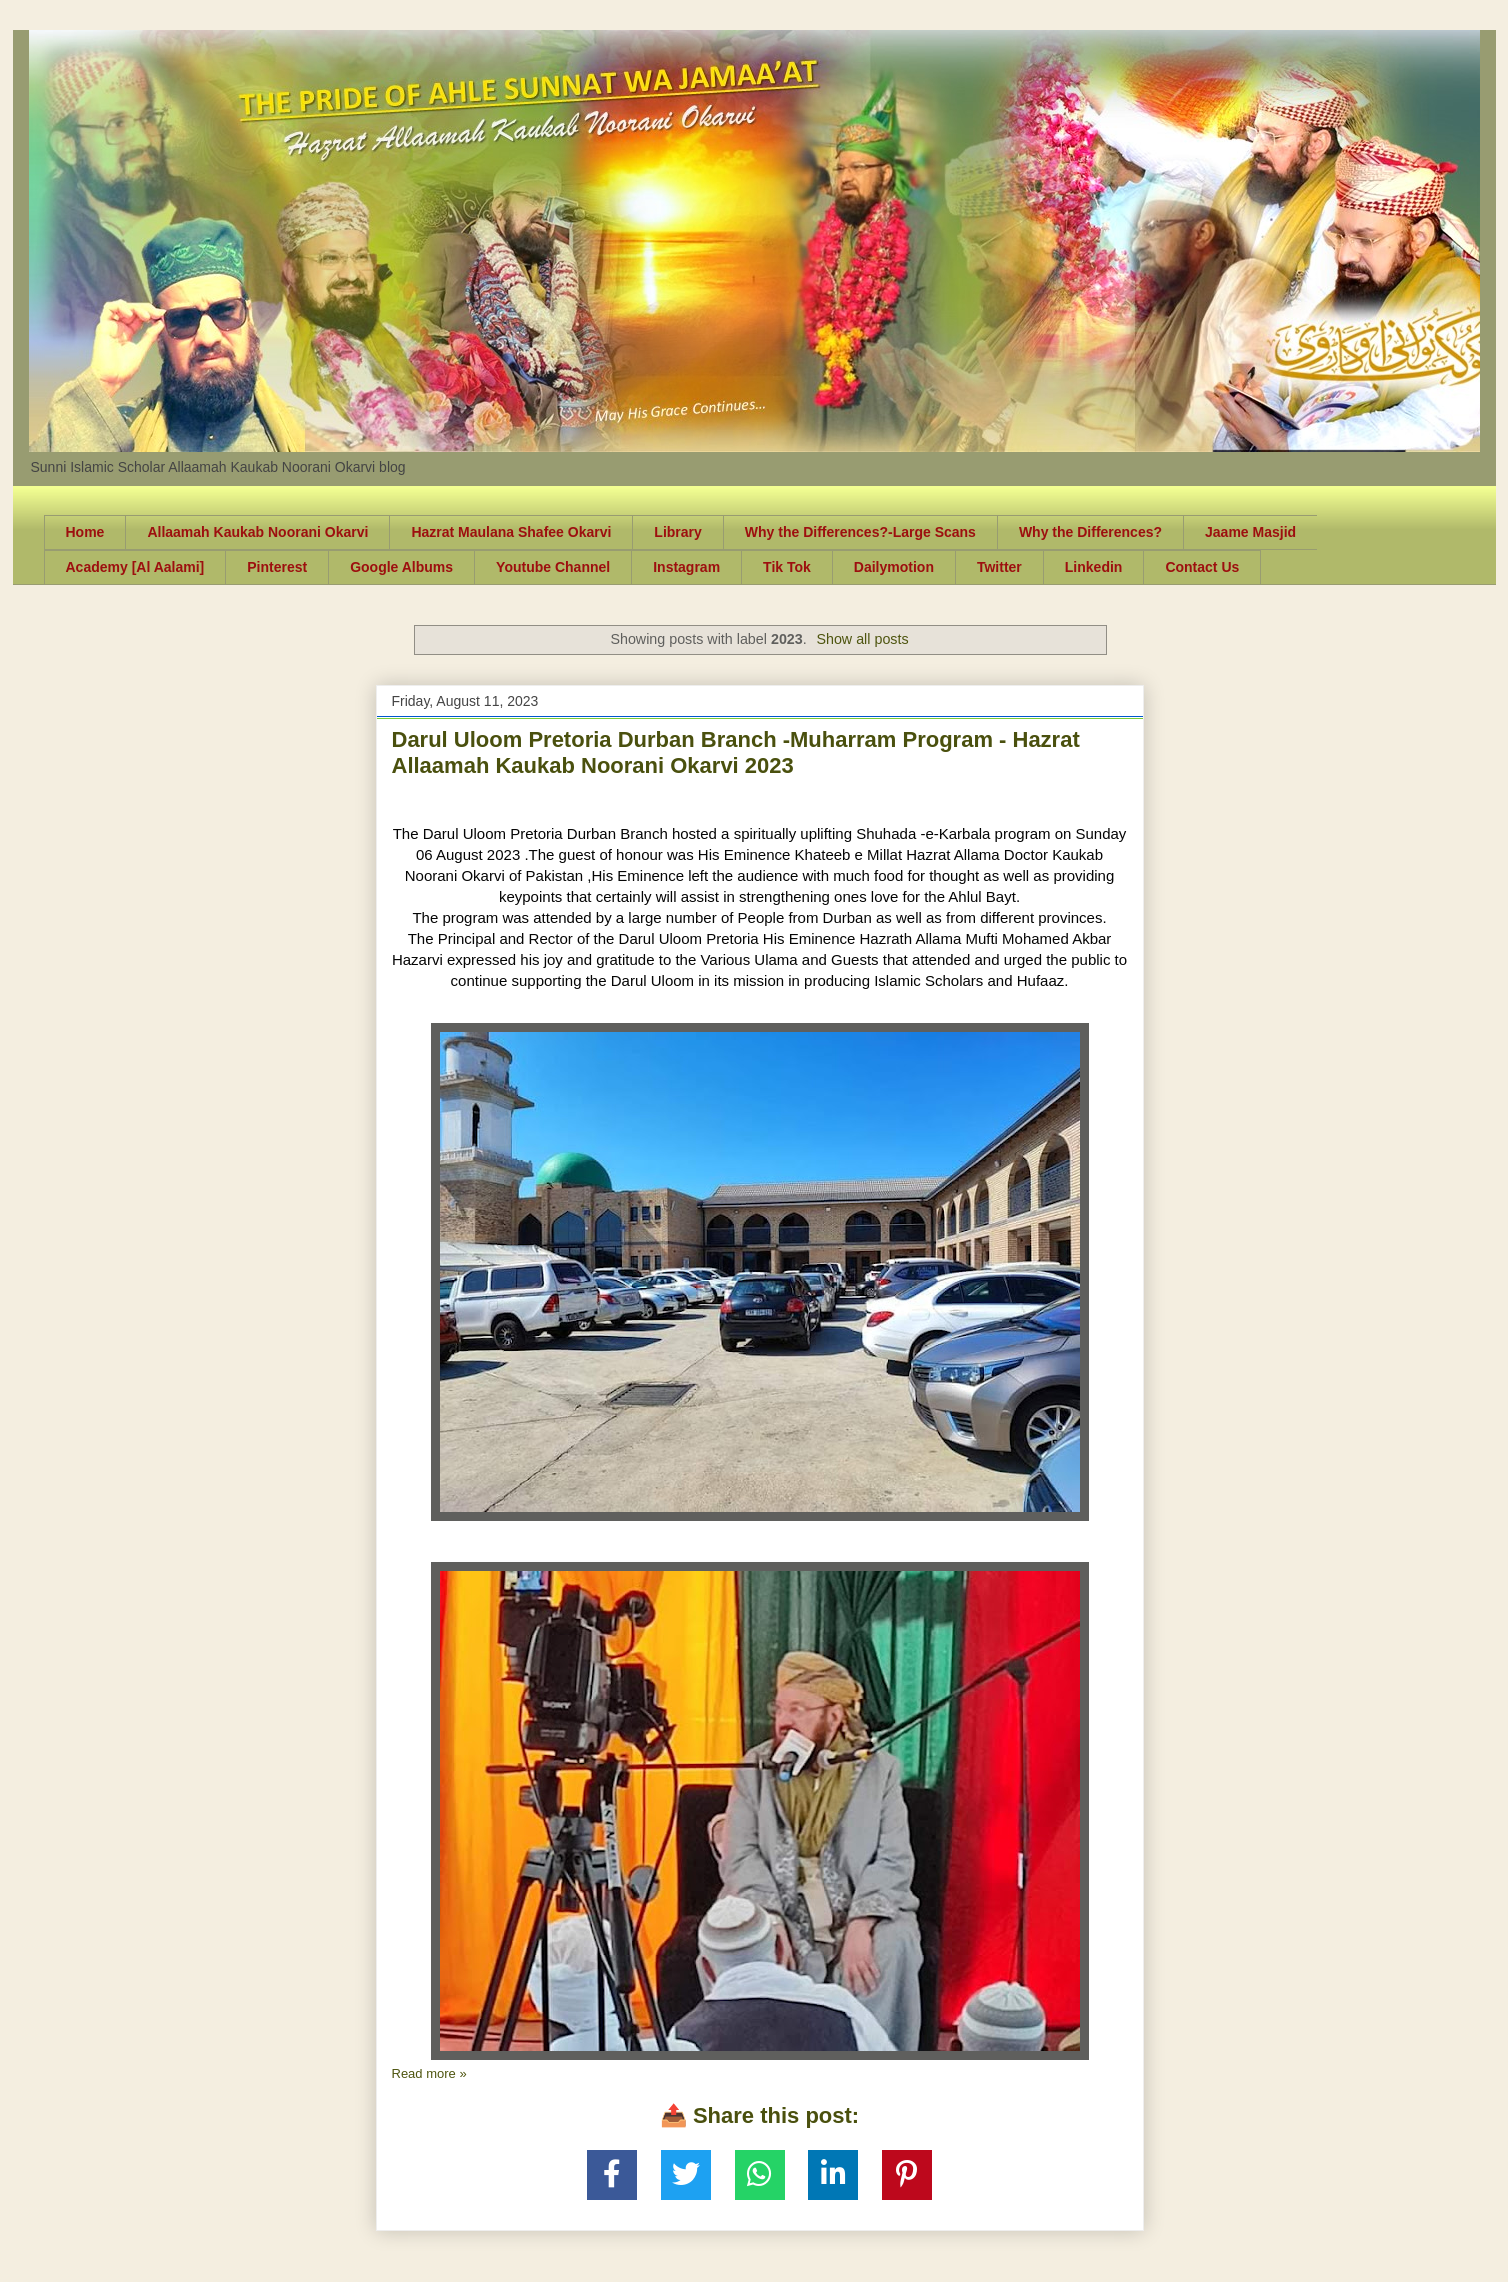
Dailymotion (894, 567)
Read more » (429, 2073)
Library (677, 532)
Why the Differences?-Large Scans (860, 532)
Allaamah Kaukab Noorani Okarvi (257, 532)
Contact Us (1202, 567)
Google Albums (401, 567)
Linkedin (1094, 567)
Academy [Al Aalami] (135, 567)
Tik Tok (787, 567)
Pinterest (277, 567)
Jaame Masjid (1250, 532)
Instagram (686, 567)
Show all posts (862, 639)
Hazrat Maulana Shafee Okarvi (511, 532)
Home (85, 532)
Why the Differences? (1090, 532)
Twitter (999, 567)
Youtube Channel (553, 567)
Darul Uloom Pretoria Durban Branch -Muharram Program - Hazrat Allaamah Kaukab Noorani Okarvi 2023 (736, 752)
